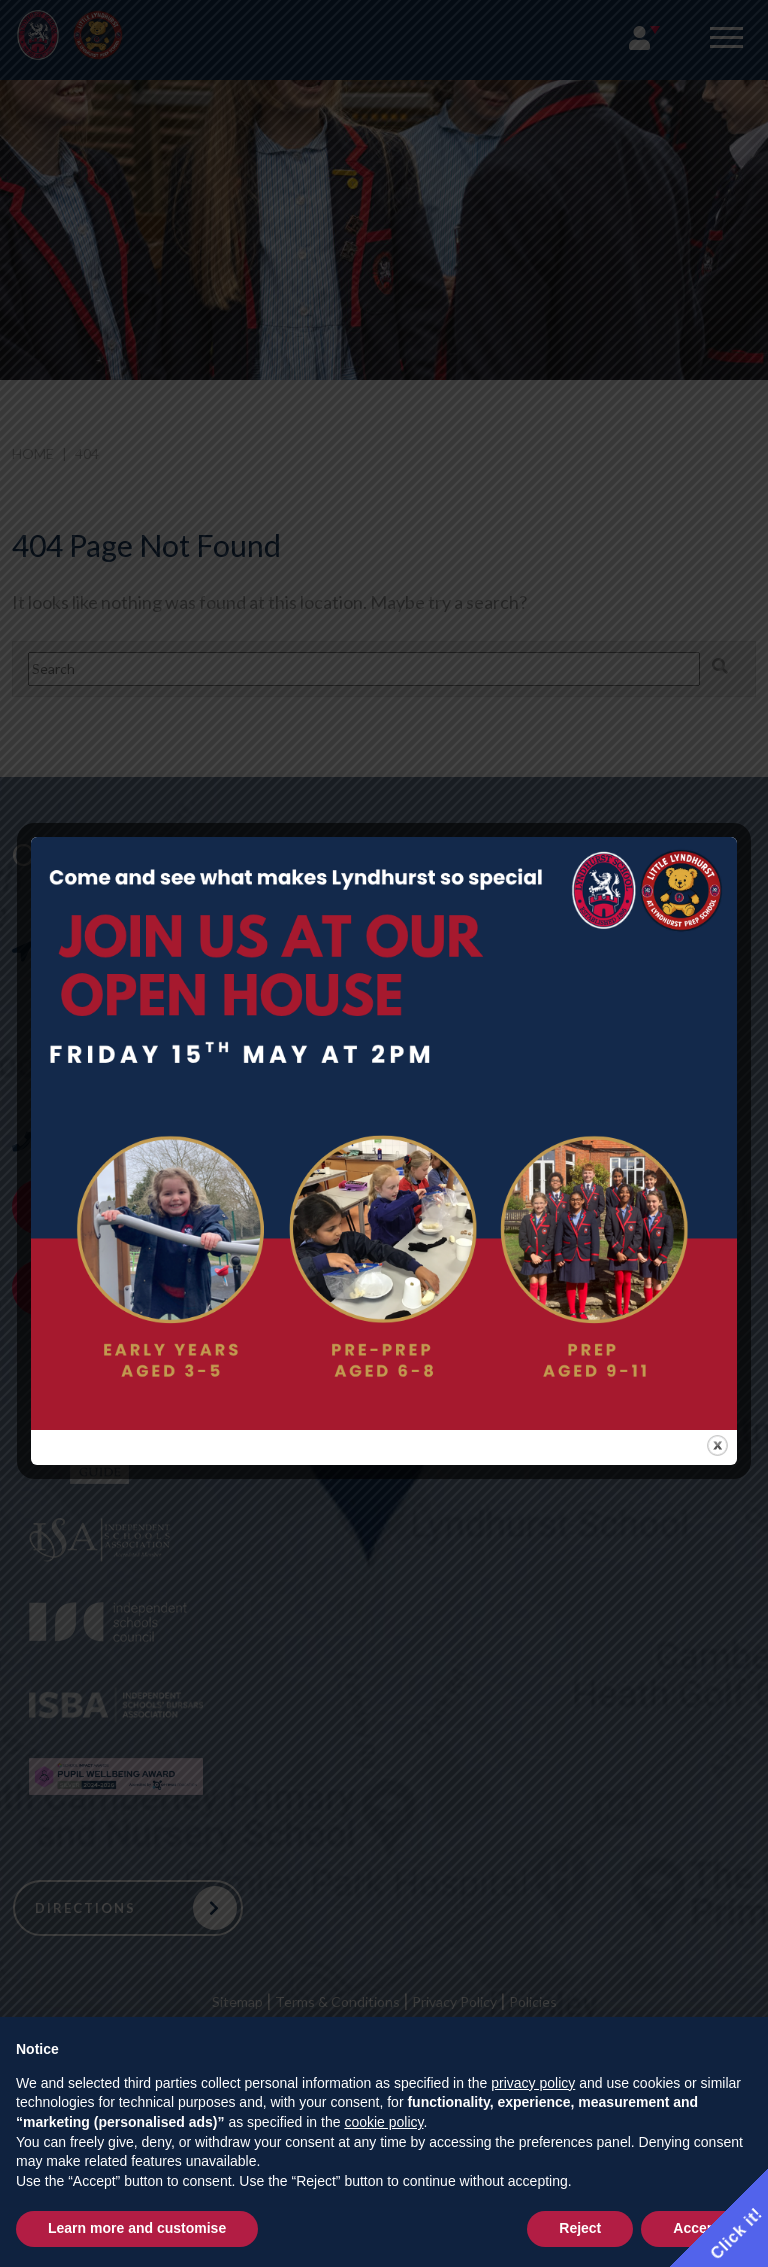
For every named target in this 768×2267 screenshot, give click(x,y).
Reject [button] (580, 2228)
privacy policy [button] (533, 2083)
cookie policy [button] (383, 2122)
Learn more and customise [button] (137, 2228)
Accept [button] (696, 2228)
